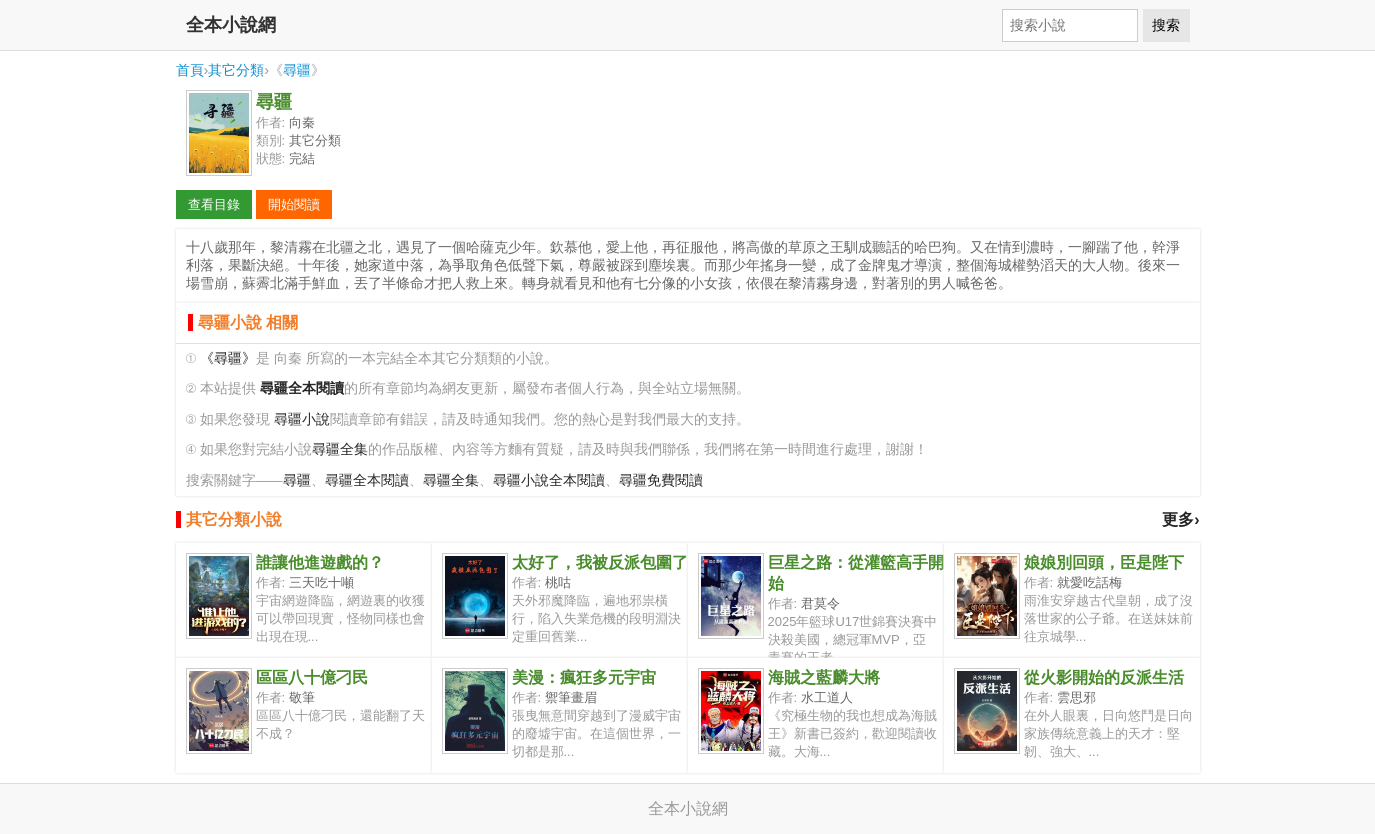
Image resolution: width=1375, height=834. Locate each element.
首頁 (190, 70)
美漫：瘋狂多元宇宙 (584, 677)
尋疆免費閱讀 (661, 480)
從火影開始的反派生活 (1104, 677)
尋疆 (297, 70)
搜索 (1166, 25)
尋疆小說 (302, 419)
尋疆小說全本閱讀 (549, 480)
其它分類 (236, 70)
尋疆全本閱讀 (367, 480)
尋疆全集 (340, 449)
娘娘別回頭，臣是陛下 (1104, 562)
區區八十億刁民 (312, 677)
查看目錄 (214, 204)
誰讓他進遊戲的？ (320, 562)
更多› (1180, 519)
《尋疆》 (228, 358)
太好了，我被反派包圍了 (600, 562)
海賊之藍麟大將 (824, 677)
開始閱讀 (294, 204)
